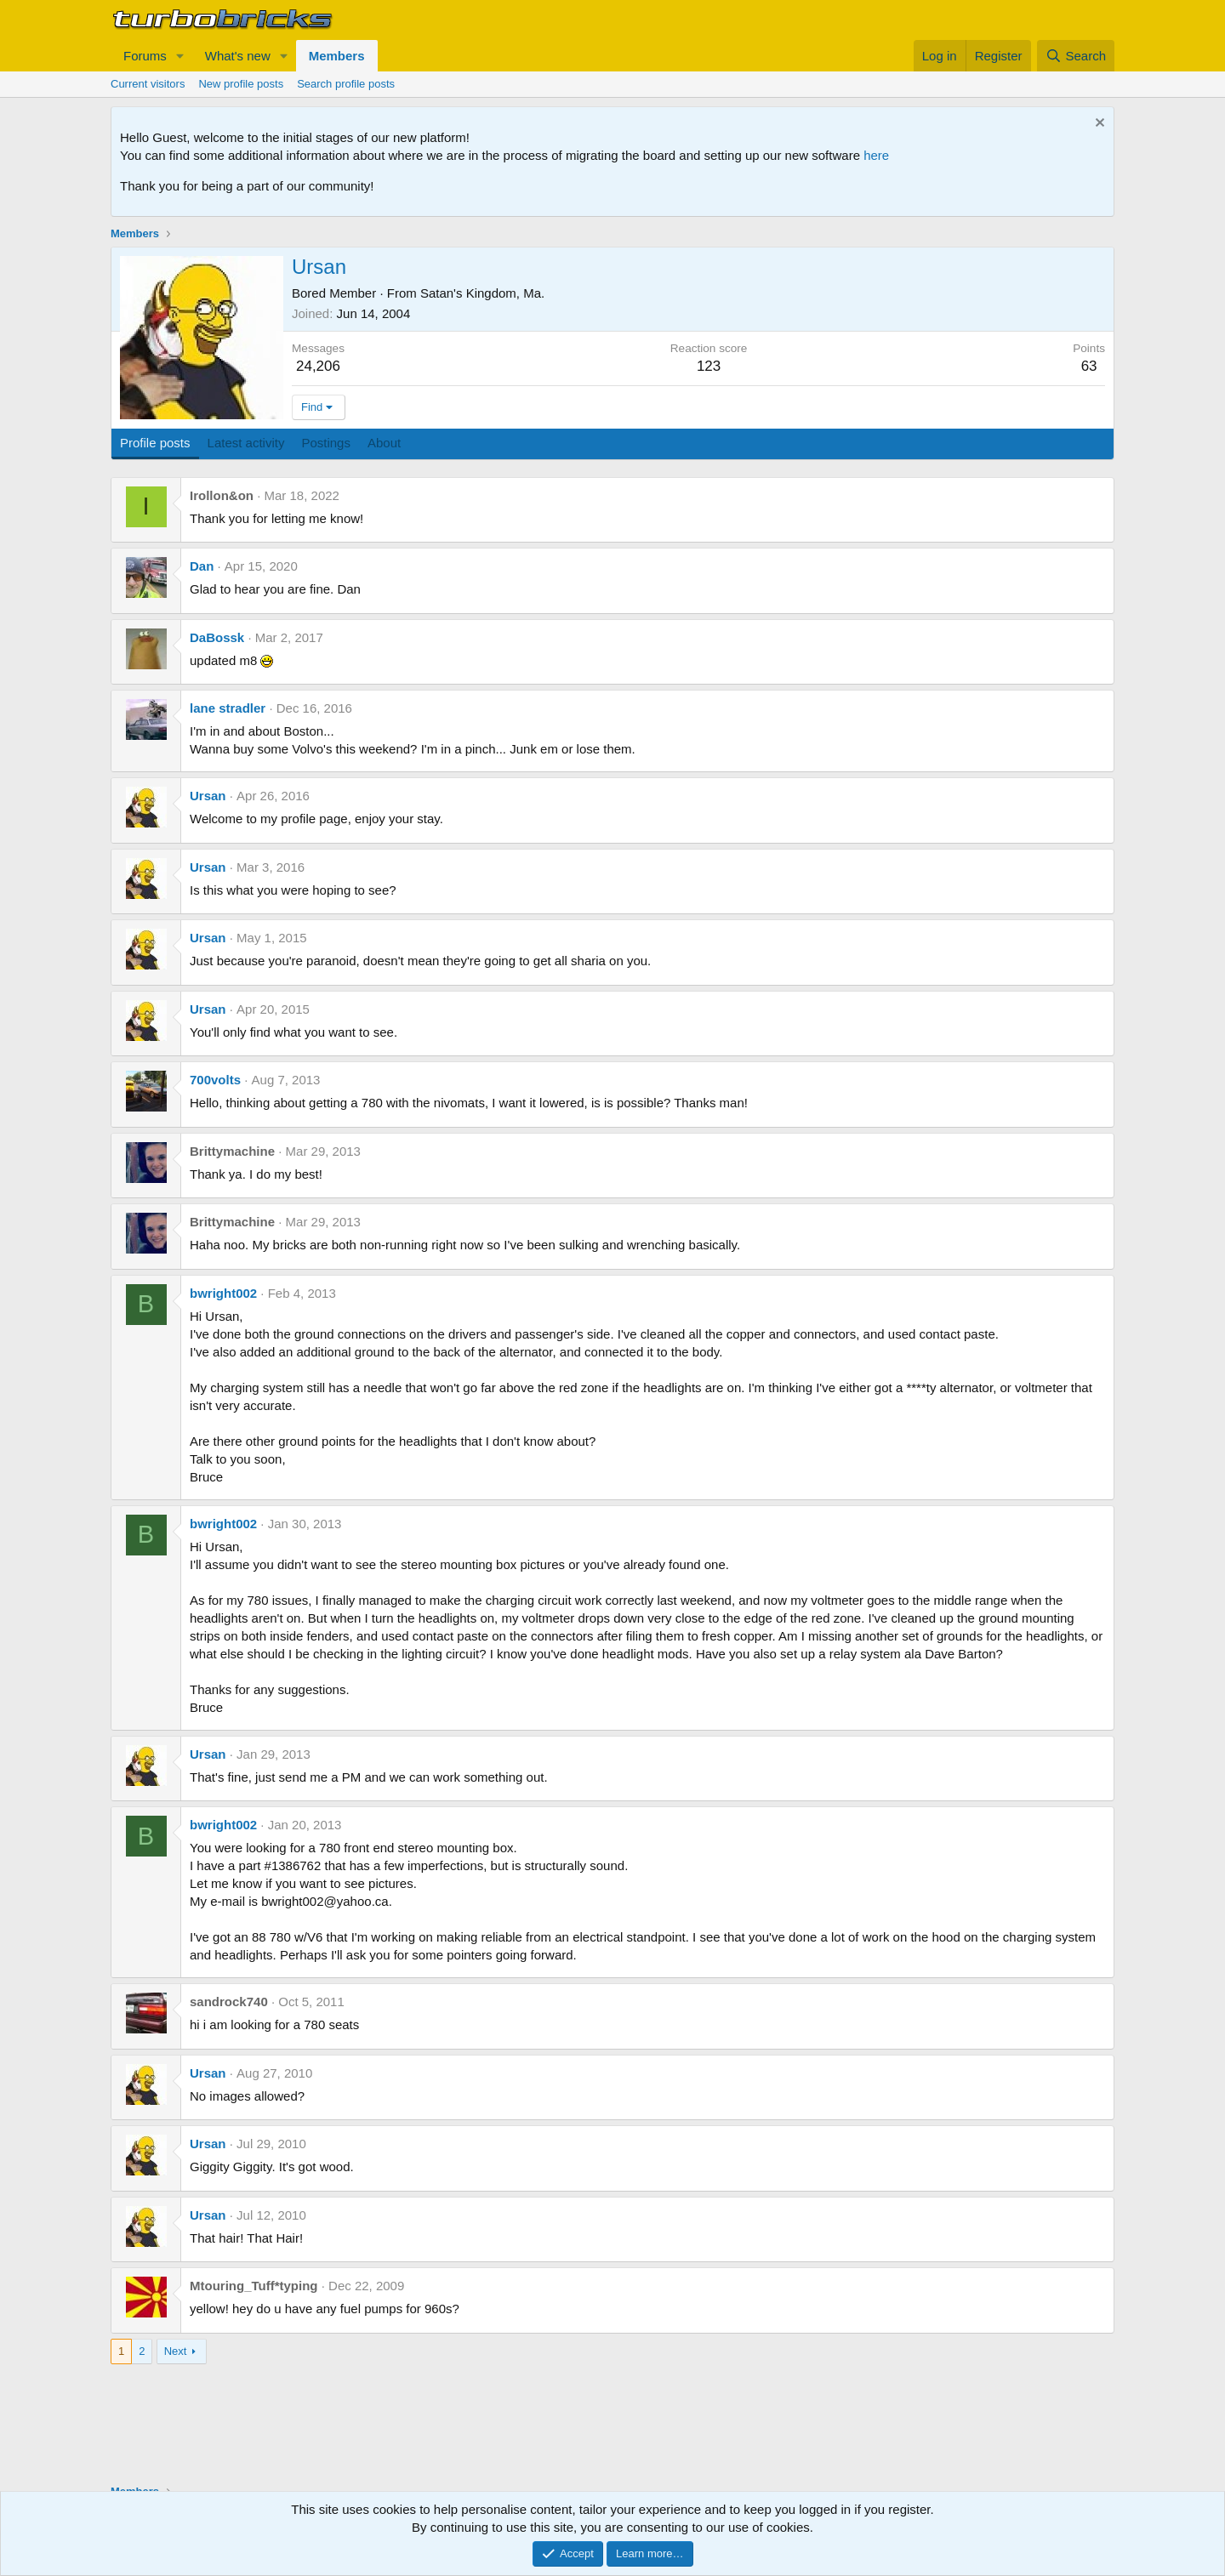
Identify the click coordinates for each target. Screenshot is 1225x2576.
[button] (180, 55)
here (876, 155)
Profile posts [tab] (155, 442)
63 (1089, 366)
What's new (238, 55)
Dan (202, 566)
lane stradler (227, 708)
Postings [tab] (325, 442)
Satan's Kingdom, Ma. (482, 293)
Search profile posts (346, 83)
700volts (215, 1079)
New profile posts (240, 83)
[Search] (1075, 55)
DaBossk (217, 637)
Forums (145, 55)
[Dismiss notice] (1098, 125)
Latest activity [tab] (246, 442)
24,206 (318, 366)
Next (175, 2351)
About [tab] (384, 442)
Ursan (208, 795)
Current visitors (148, 83)
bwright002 (223, 1293)
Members (337, 55)
